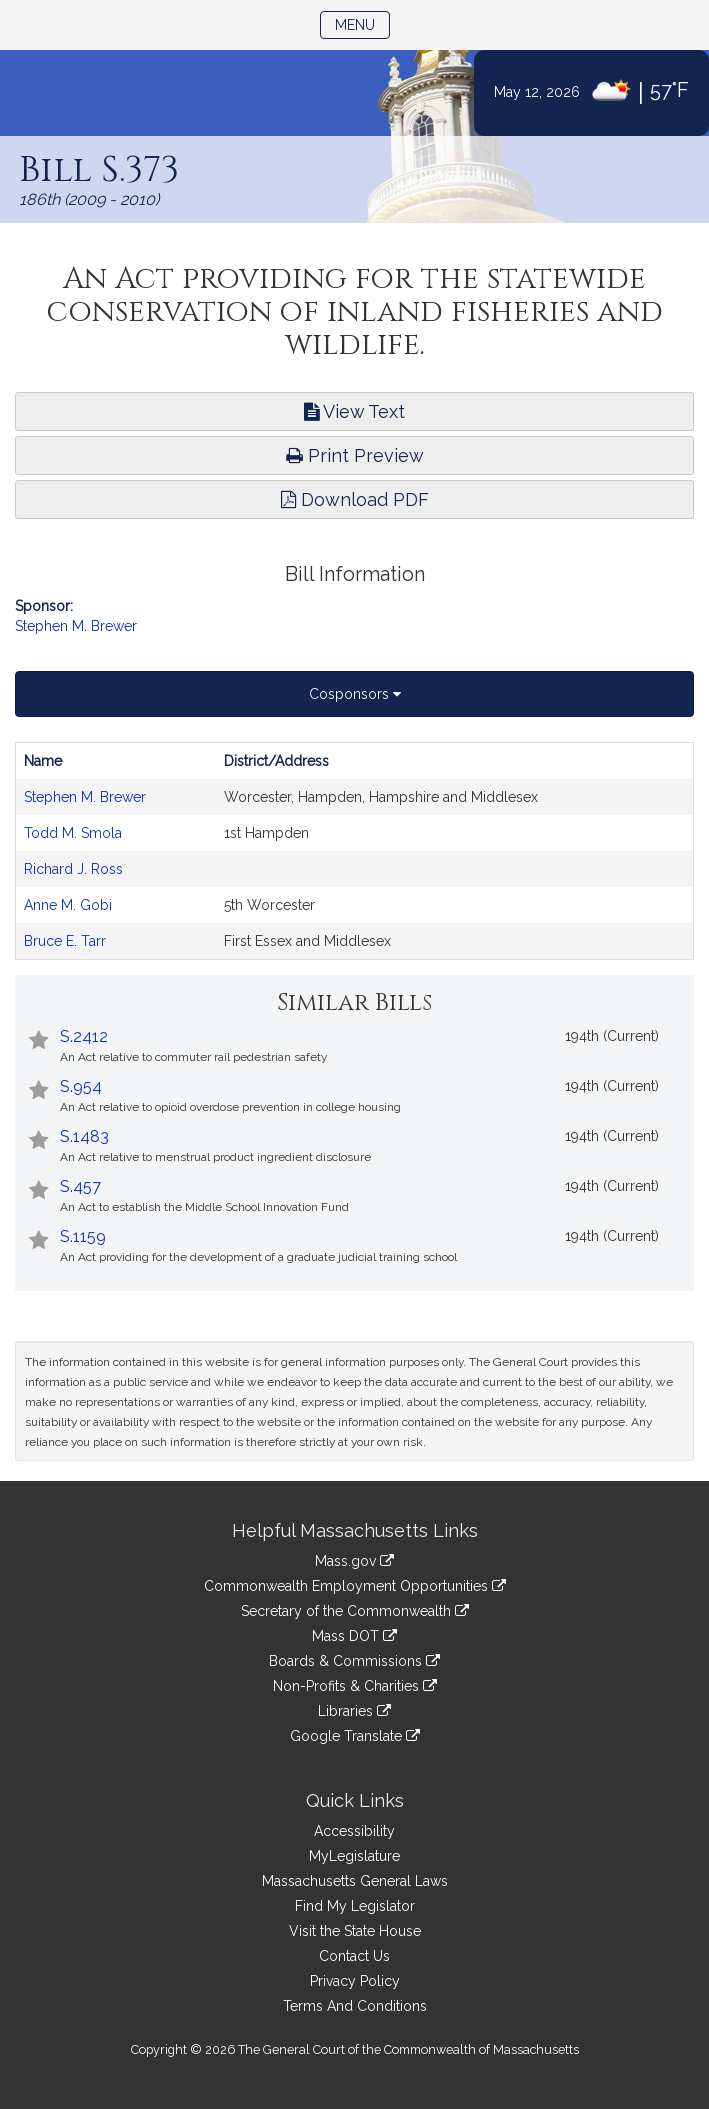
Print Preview (355, 455)
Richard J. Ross (73, 869)
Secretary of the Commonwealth (355, 1611)
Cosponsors (355, 694)
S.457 (80, 1186)
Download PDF (355, 499)
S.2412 (84, 1036)
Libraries (354, 1711)
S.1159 (83, 1236)
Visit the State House (355, 1931)
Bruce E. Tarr (65, 941)
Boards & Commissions (354, 1661)
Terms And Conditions (355, 2006)
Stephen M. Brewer (76, 626)
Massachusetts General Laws (355, 1881)
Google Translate (355, 1736)
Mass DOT (354, 1636)
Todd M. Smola (73, 833)
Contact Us (354, 1956)
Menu (362, 23)
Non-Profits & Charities (355, 1686)
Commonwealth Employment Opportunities (355, 1586)
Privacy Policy (355, 1981)
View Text (354, 411)
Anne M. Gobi (68, 905)
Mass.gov (354, 1561)
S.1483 (84, 1136)
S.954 (81, 1086)
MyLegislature (354, 1856)
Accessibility (354, 1831)
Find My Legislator (355, 1906)
